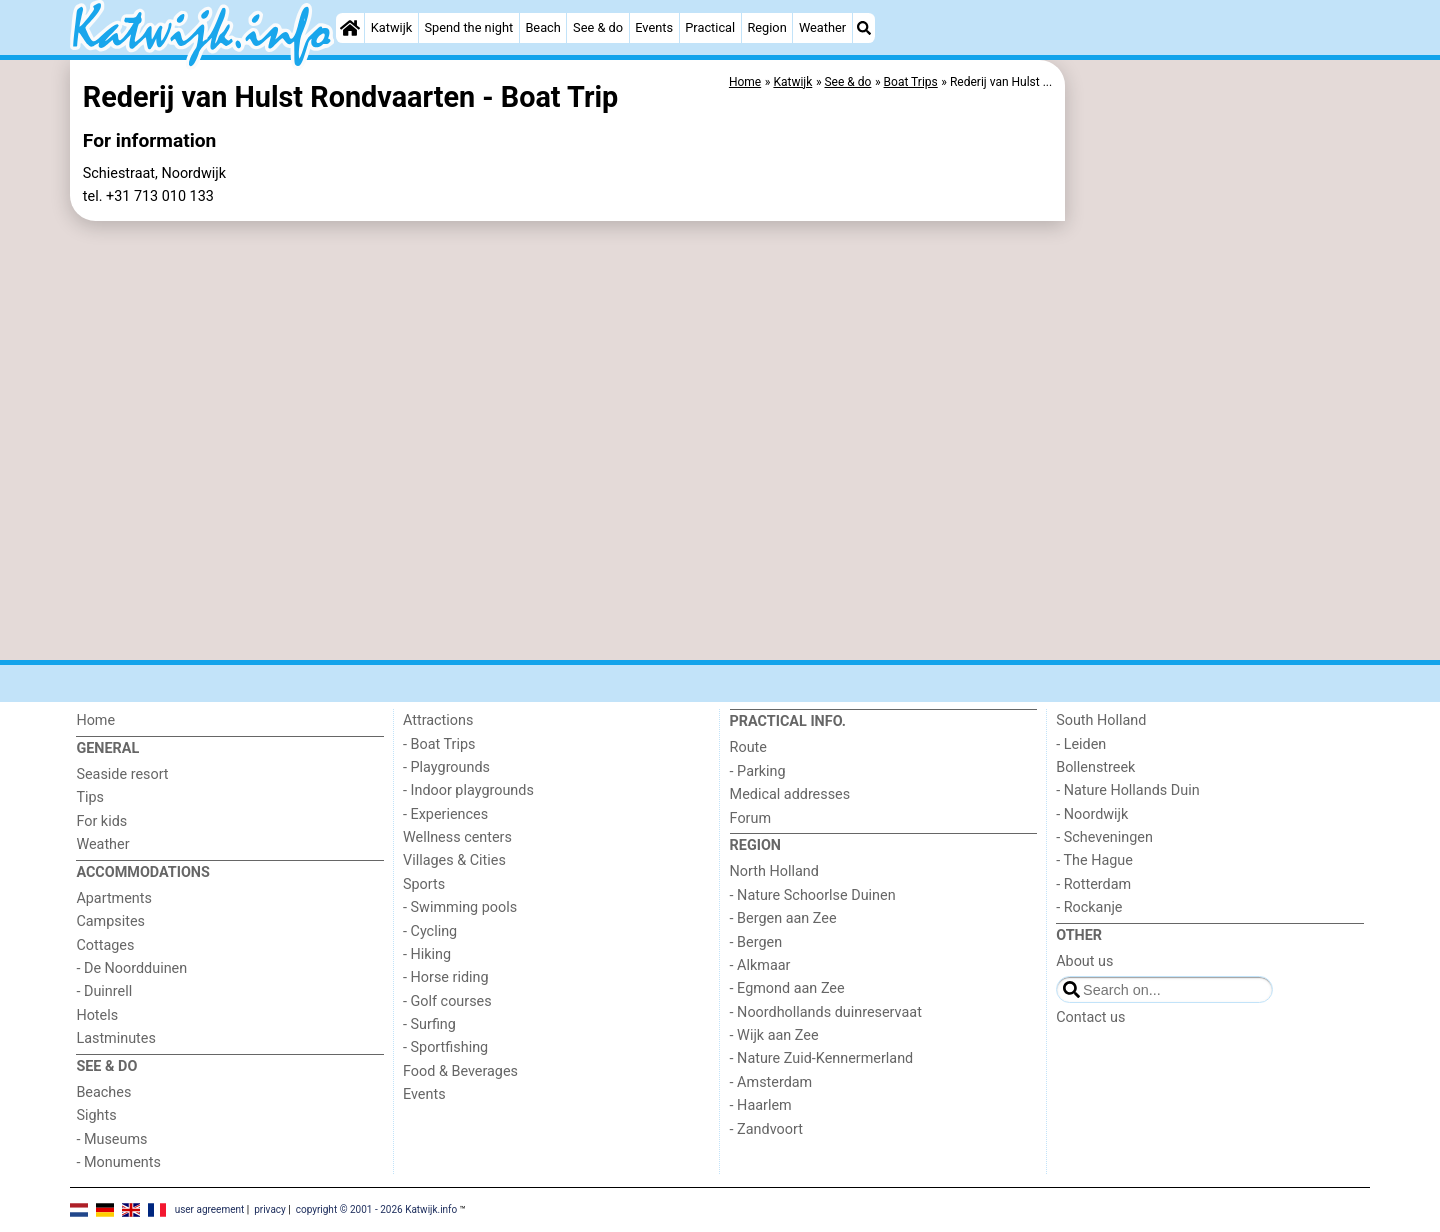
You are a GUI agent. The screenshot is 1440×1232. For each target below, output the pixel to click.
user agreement (210, 1209)
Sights (96, 1115)
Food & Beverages (460, 1071)
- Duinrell (104, 991)
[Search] (864, 28)
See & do (598, 27)
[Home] (350, 28)
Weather (822, 27)
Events (654, 27)
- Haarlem (761, 1105)
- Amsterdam (771, 1082)
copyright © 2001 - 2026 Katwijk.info (377, 1209)
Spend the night (468, 27)
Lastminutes (115, 1038)
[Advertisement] (1220, 520)
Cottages (105, 945)
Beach (542, 27)
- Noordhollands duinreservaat (826, 1012)
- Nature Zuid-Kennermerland (822, 1058)
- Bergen (756, 942)
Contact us (1090, 1017)
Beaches (103, 1092)
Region (766, 27)
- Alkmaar (760, 965)
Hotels (97, 1015)
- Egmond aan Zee (787, 988)
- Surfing (429, 1024)
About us (1084, 961)
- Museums (111, 1139)
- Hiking (427, 954)
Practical (710, 27)
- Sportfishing (445, 1047)
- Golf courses (447, 1001)
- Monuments (118, 1162)
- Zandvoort (766, 1129)
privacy (270, 1209)
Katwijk (391, 27)
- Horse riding (446, 977)
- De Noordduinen (131, 968)
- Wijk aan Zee (774, 1035)
